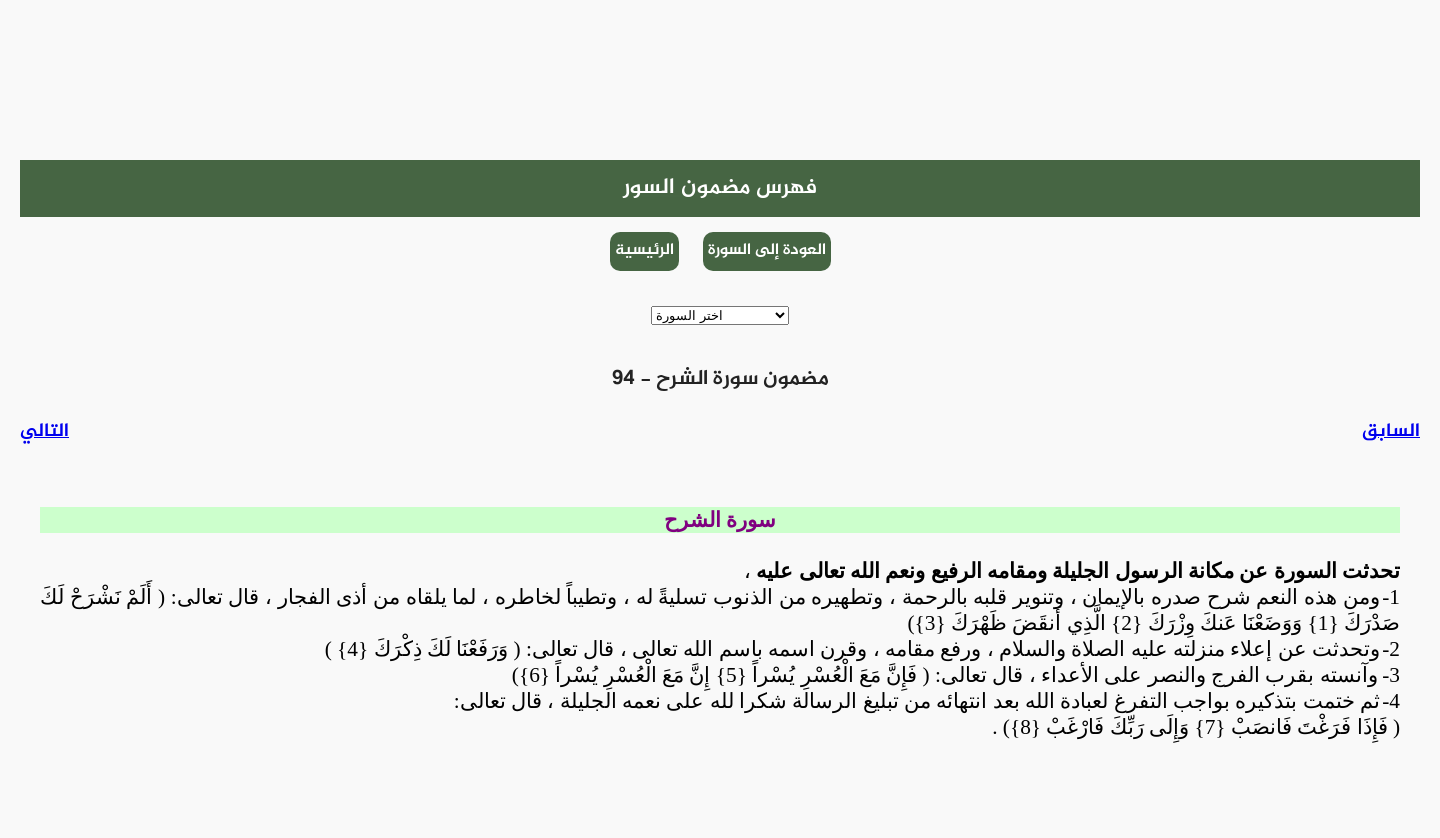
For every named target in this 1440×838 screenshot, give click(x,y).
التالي (44, 431)
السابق (1391, 431)
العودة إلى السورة (767, 250)
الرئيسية (644, 250)
